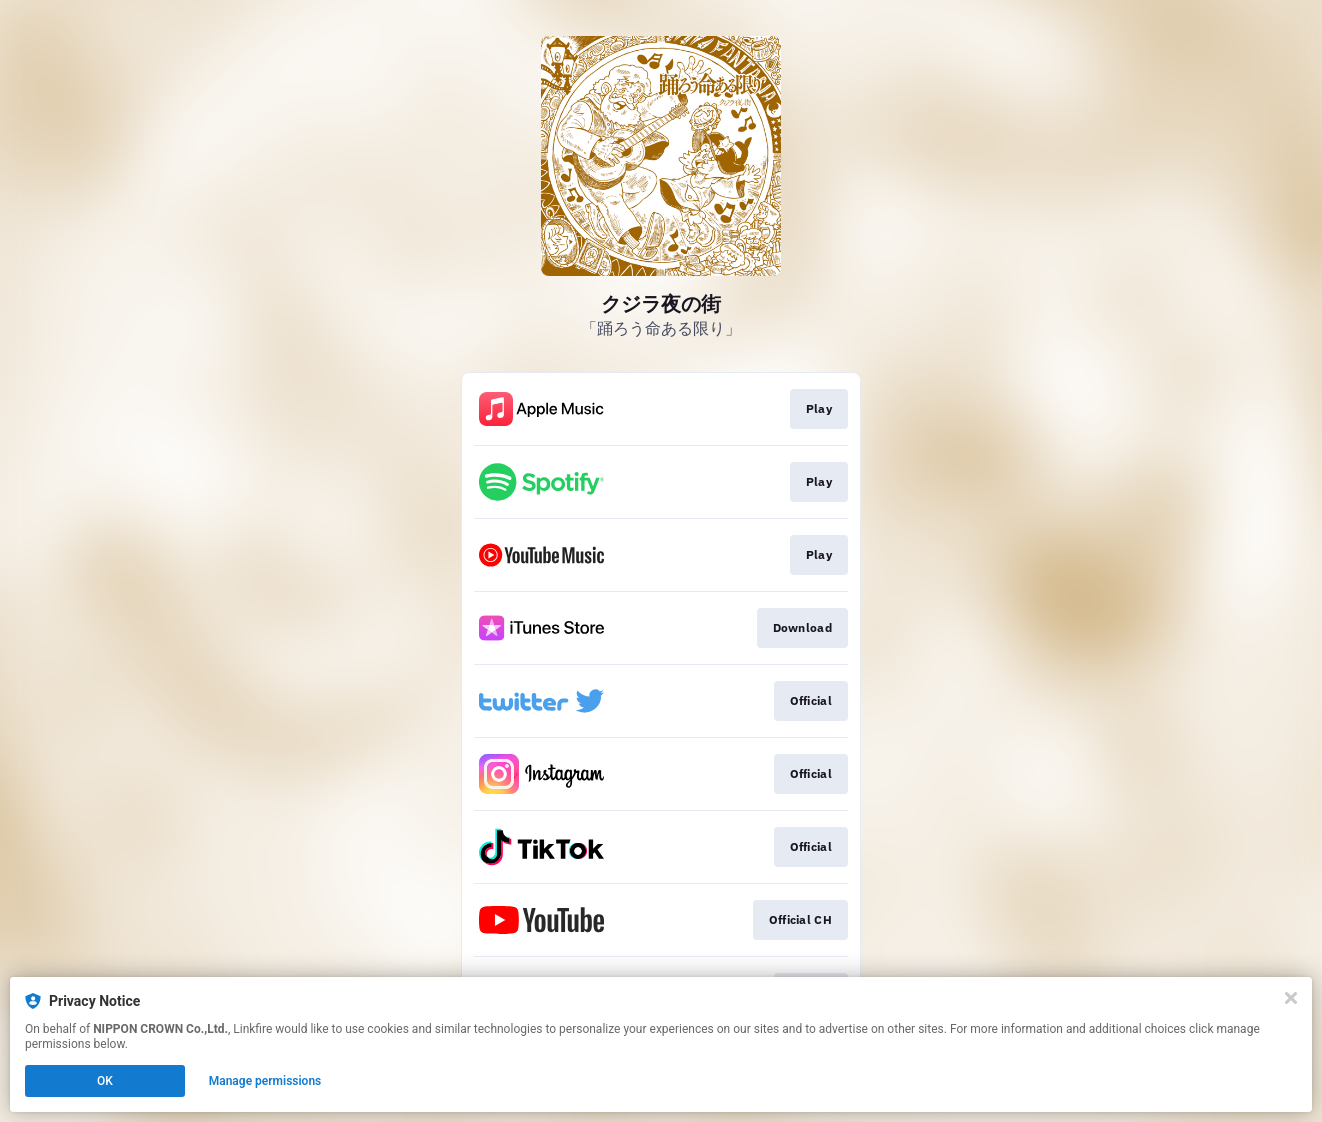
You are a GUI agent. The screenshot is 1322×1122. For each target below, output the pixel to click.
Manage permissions (265, 1081)
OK (105, 1081)
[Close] (1291, 998)
